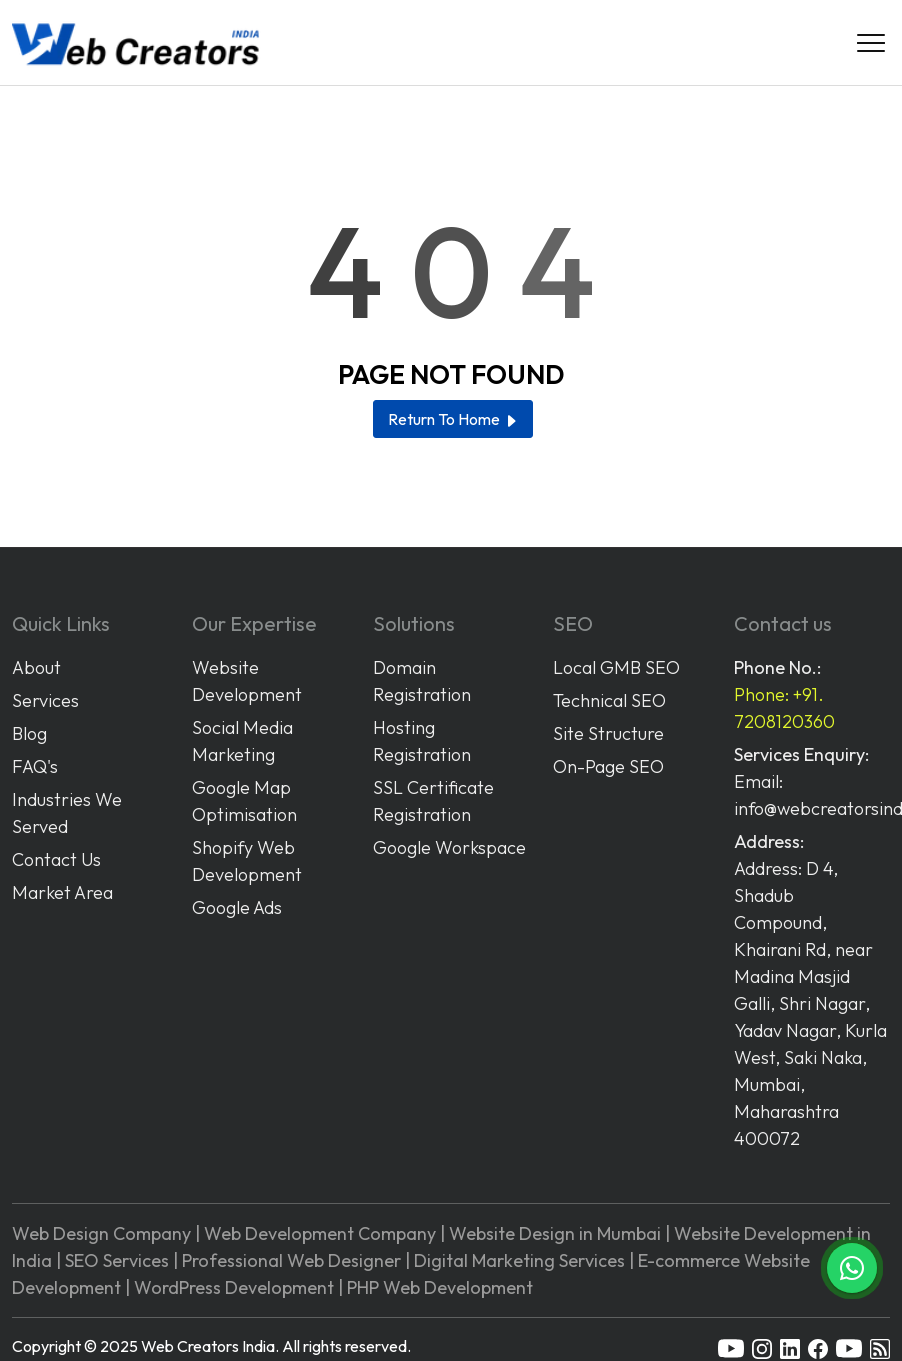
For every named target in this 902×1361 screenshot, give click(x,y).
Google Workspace (449, 847)
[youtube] (731, 1347)
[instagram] (762, 1347)
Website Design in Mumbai (555, 1233)
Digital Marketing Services (519, 1260)
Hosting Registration (422, 741)
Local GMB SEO (616, 667)
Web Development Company (320, 1233)
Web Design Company (101, 1233)
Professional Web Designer (291, 1260)
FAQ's (35, 766)
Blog (29, 733)
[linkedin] (790, 1347)
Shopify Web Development (247, 861)
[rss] (880, 1347)
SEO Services (117, 1260)
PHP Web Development (440, 1287)
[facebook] (818, 1347)
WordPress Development (234, 1287)
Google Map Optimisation (244, 801)
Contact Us (56, 859)
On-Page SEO (608, 766)
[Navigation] (871, 43)
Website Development (247, 681)
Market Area (62, 892)
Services (45, 700)
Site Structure (608, 733)
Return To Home (453, 419)
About (36, 667)
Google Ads (237, 907)
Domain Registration (422, 681)
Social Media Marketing (242, 741)
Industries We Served (67, 813)
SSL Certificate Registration (433, 801)
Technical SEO (609, 700)
